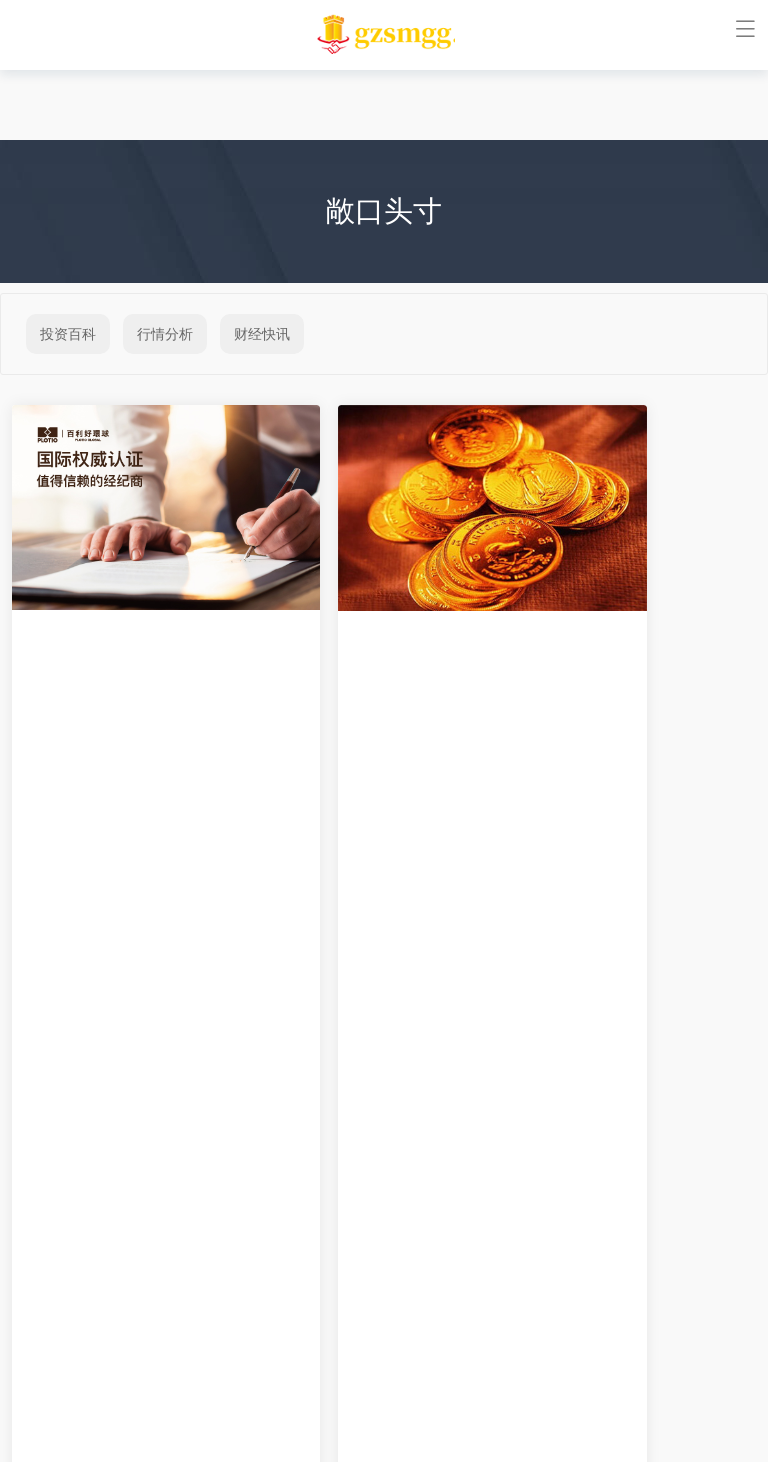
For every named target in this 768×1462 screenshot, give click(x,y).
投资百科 (68, 334)
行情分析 (165, 334)
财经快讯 (262, 334)
